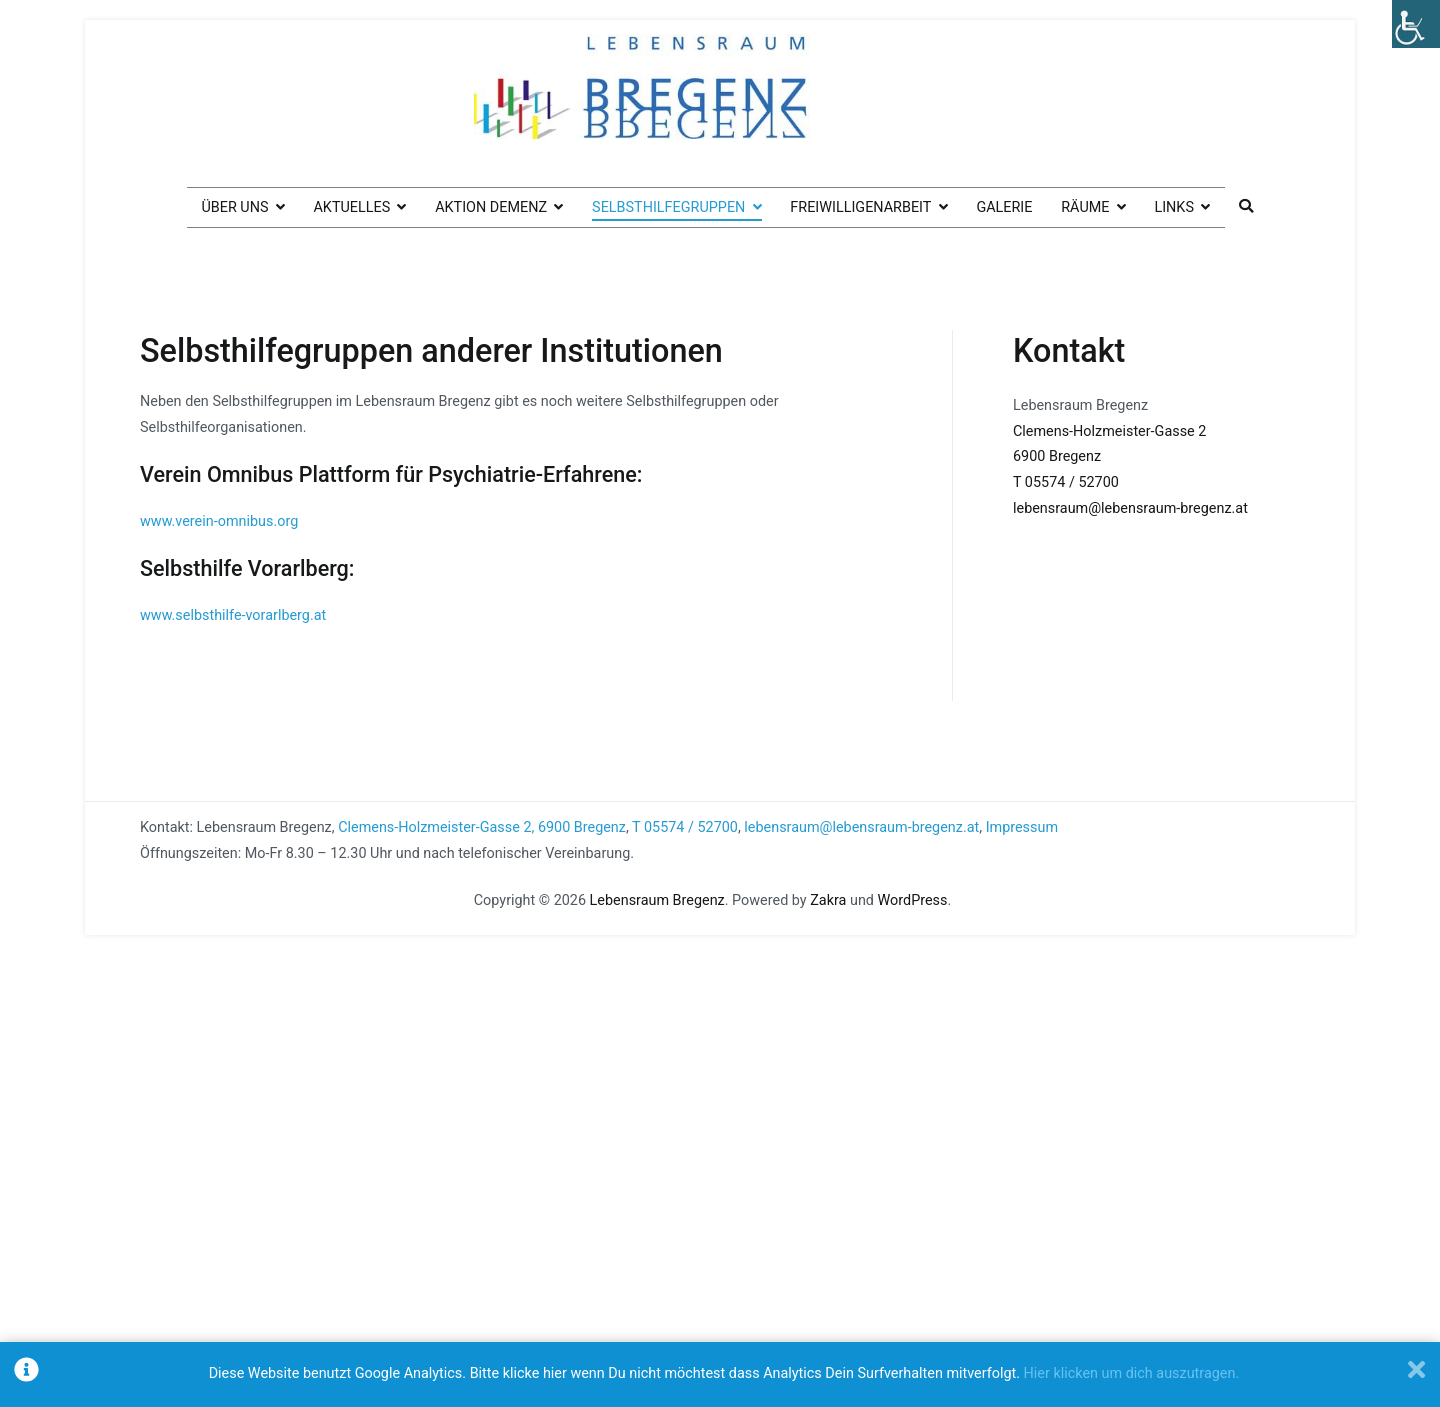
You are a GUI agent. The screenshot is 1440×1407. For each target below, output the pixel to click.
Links (1174, 207)
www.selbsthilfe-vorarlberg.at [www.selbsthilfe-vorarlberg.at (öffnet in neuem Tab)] (233, 615)
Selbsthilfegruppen (668, 207)
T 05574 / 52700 (1066, 482)
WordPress (913, 900)
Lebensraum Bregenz (657, 900)
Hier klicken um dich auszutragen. (1132, 1373)
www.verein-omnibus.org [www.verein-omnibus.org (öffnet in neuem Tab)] (219, 521)
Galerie (1004, 207)
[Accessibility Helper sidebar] (1416, 24)
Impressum (1022, 827)
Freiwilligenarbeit (860, 207)
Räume (1085, 207)
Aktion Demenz (491, 207)
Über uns (234, 207)
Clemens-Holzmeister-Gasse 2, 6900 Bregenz (482, 827)
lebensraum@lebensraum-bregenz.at (1130, 508)
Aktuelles (351, 207)
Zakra (828, 900)
